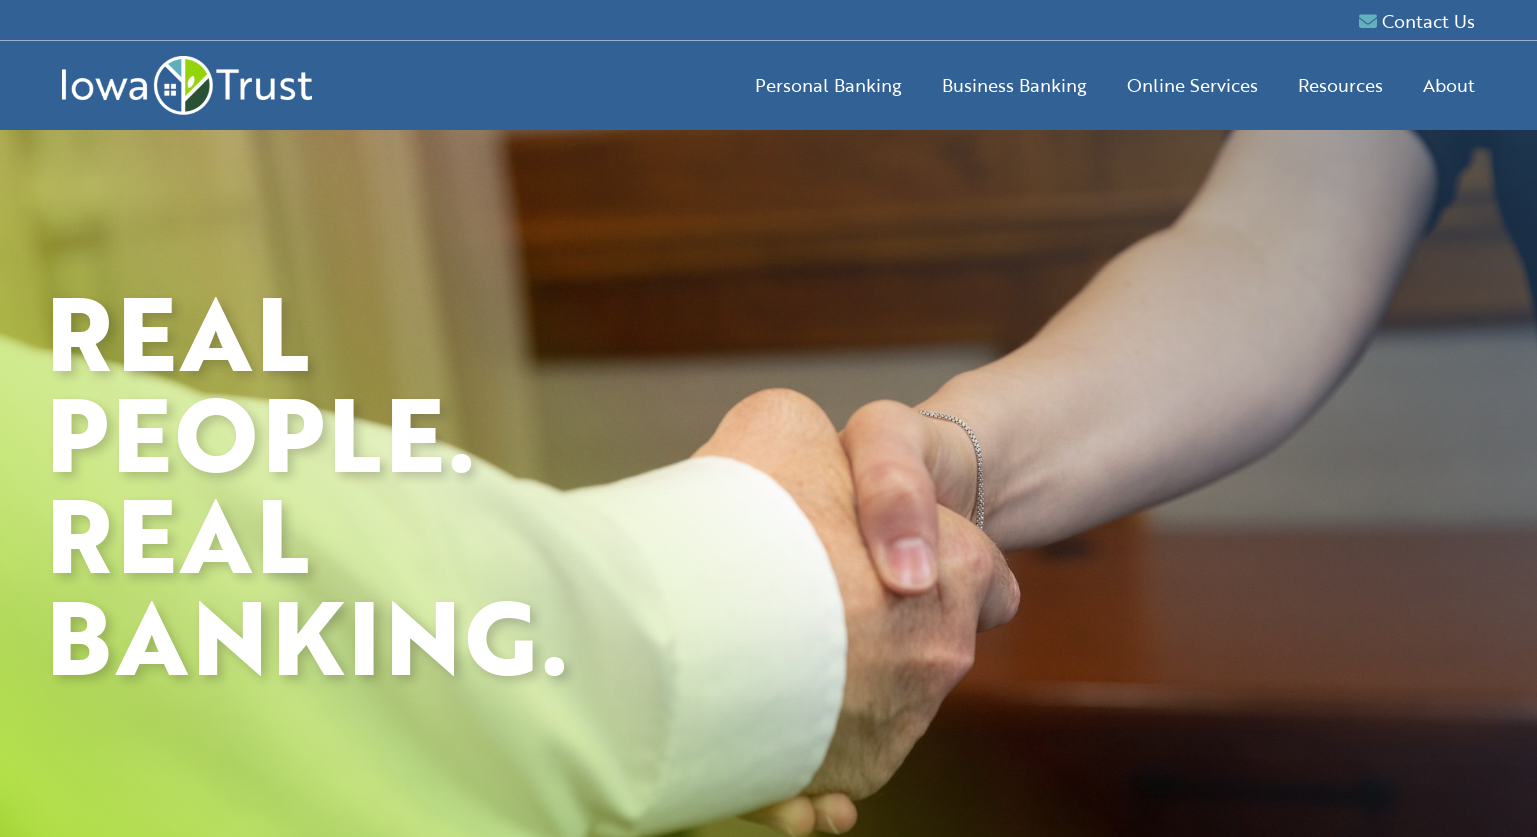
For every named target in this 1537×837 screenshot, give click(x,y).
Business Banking (1014, 85)
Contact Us (1417, 21)
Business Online (1320, 368)
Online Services (1192, 85)
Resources (1340, 85)
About (1449, 85)
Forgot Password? (1253, 583)
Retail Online (1175, 368)
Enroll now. (1253, 561)
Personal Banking (828, 85)
